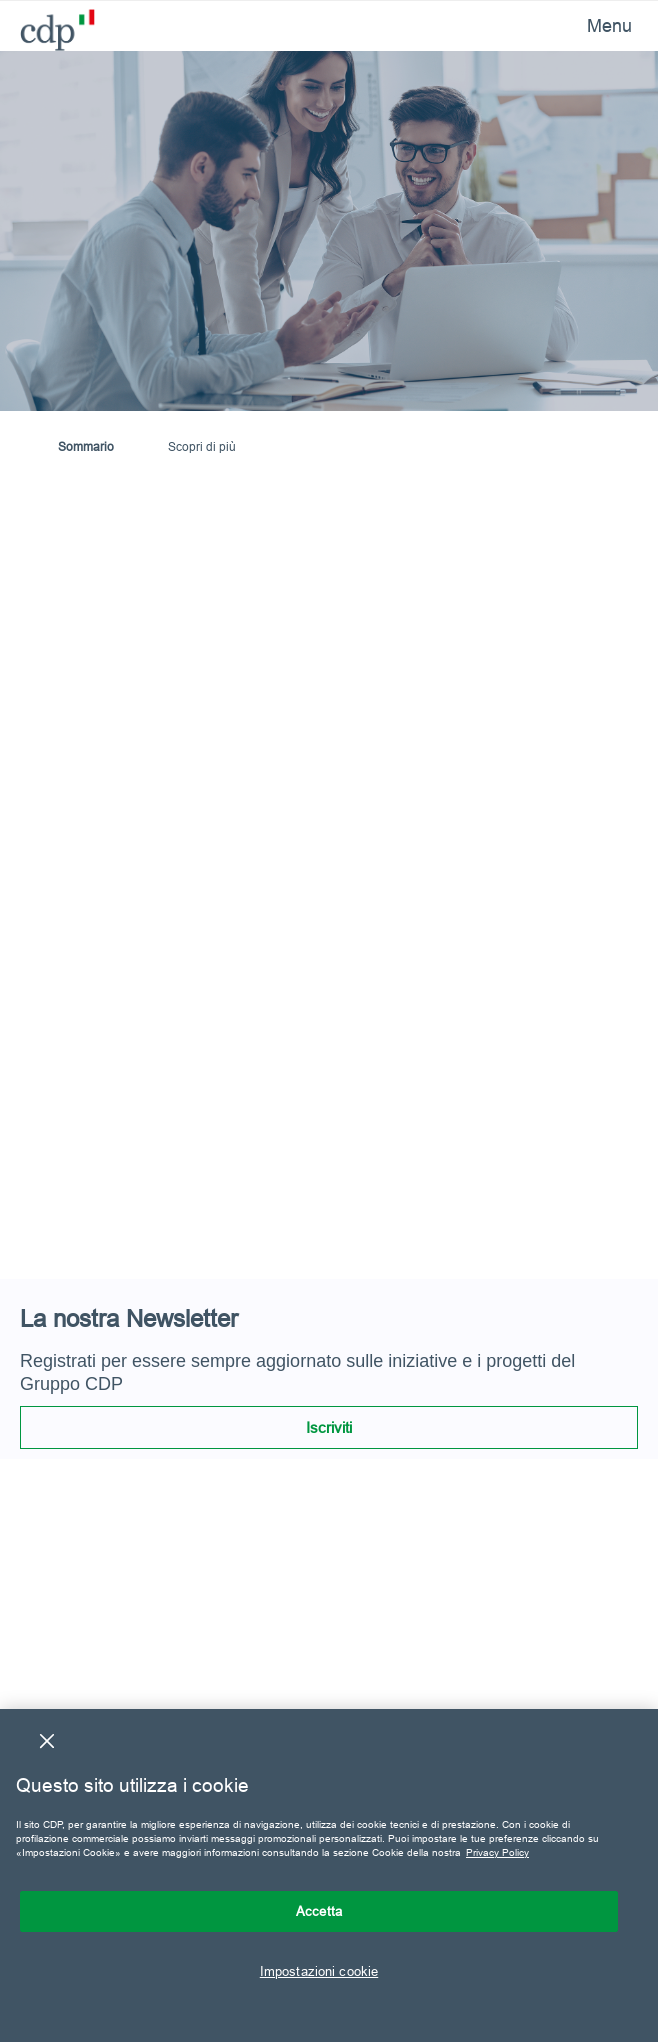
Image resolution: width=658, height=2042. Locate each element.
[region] (329, 1875)
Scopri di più (202, 446)
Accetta (319, 1911)
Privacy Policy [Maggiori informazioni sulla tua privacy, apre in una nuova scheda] (497, 1852)
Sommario (86, 446)
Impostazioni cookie (319, 1971)
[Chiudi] (47, 1741)
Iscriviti (329, 1427)
